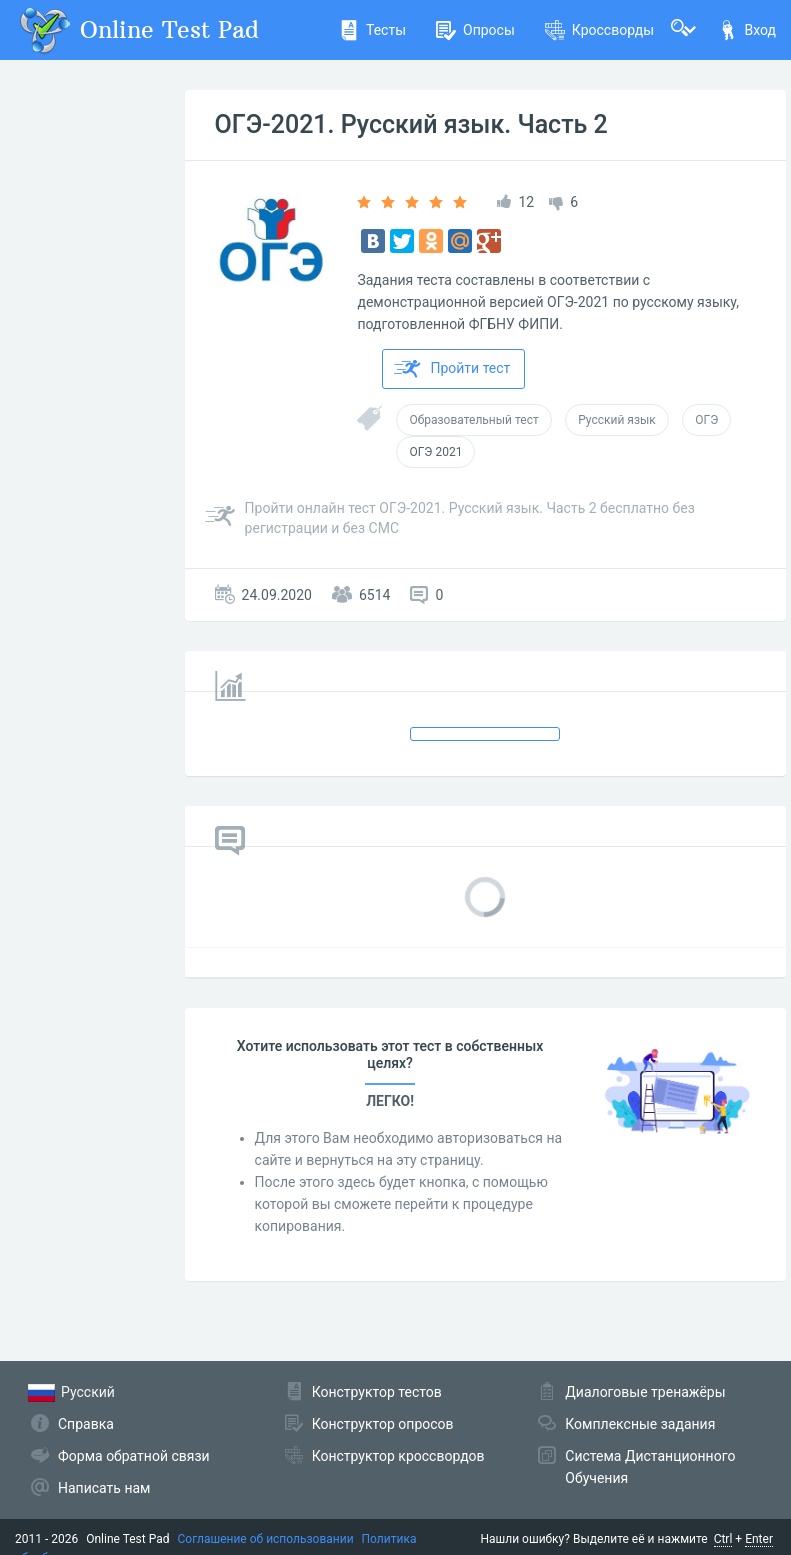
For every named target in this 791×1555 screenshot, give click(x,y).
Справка (86, 1424)
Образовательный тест (473, 420)
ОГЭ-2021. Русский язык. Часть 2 (411, 124)
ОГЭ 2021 (435, 452)
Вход (747, 30)
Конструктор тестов (377, 1392)
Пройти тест (452, 369)
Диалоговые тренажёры (645, 1392)
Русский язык (617, 420)
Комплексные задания (640, 1424)
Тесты (372, 30)
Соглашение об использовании (266, 1539)
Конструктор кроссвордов (398, 1456)
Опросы (475, 30)
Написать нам (104, 1488)
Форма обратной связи (134, 1456)
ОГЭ (706, 420)
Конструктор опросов (383, 1424)
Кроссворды (599, 30)
